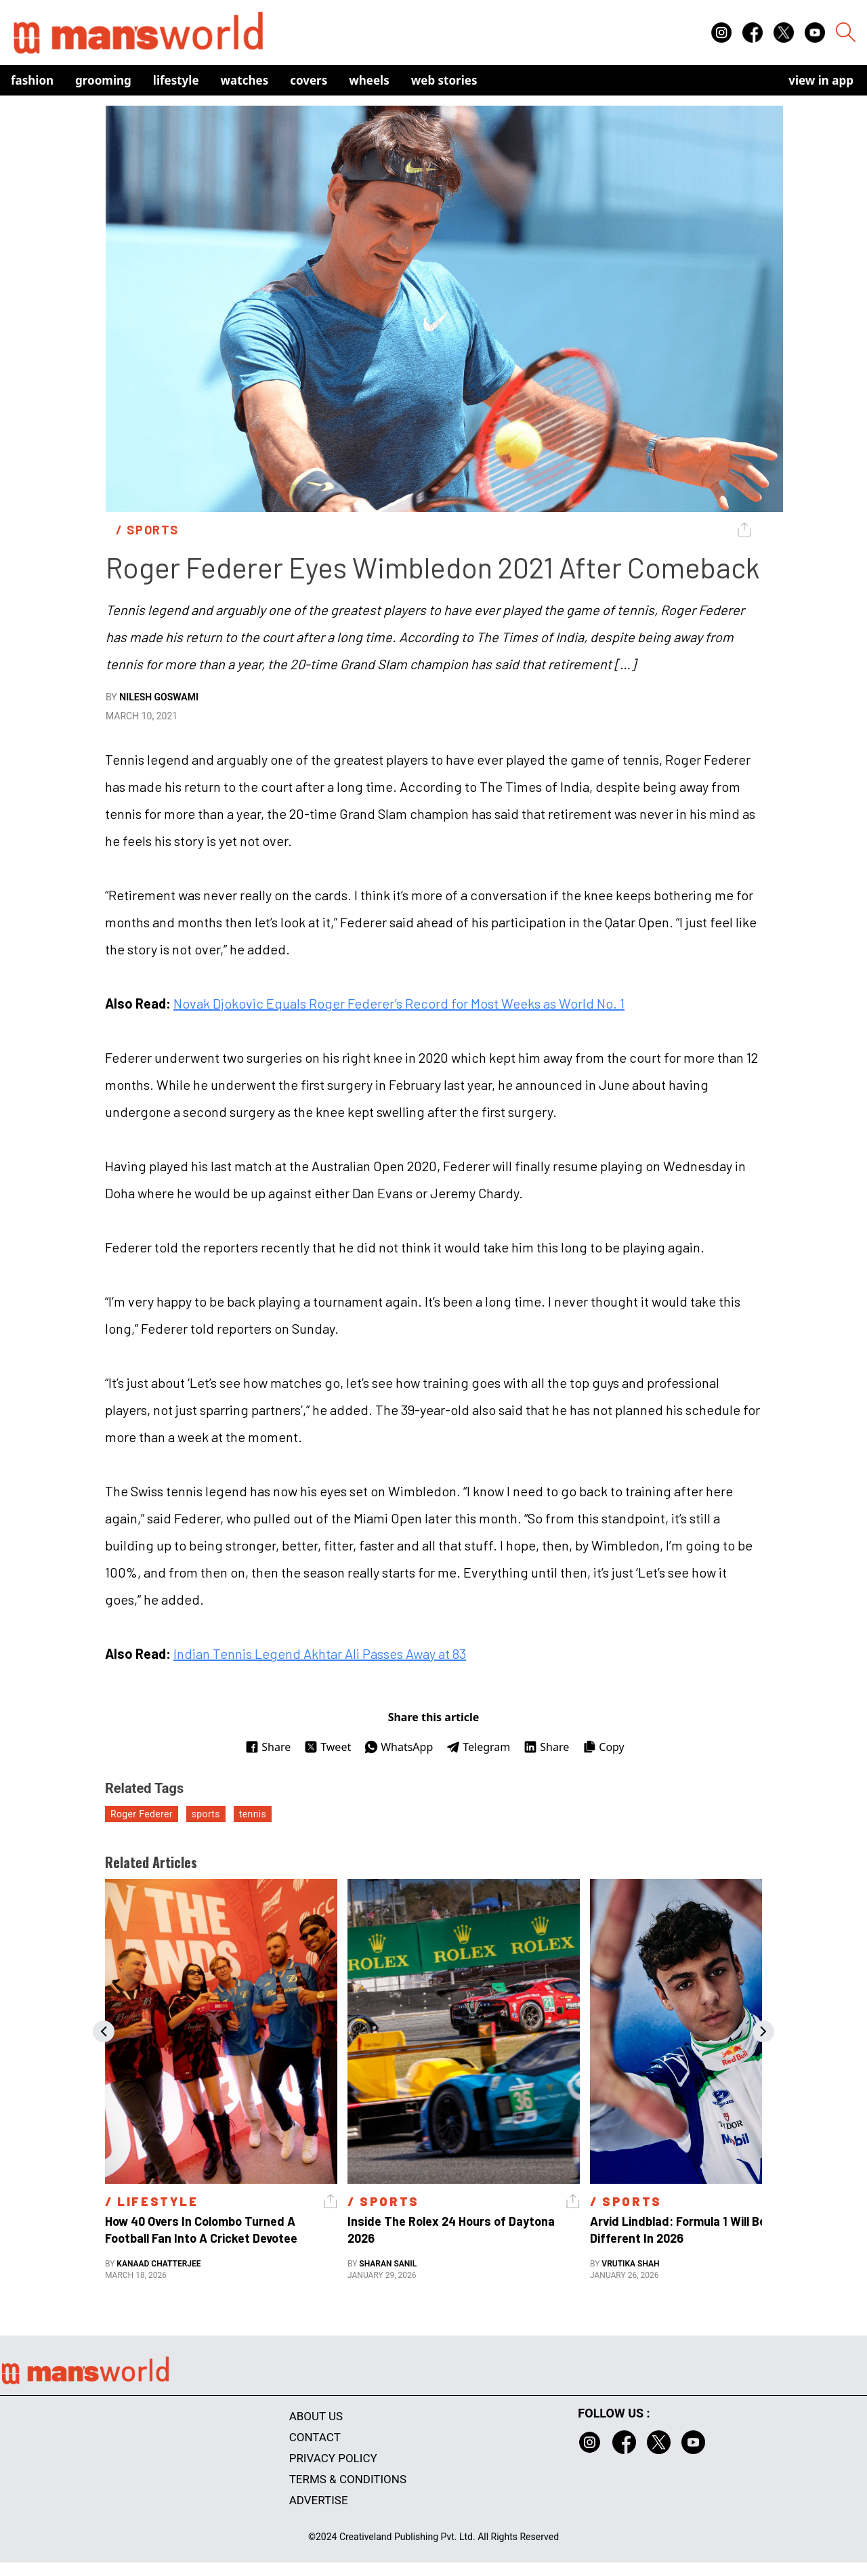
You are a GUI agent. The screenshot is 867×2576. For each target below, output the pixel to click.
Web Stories (444, 80)
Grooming (103, 80)
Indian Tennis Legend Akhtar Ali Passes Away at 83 (319, 1653)
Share (268, 1746)
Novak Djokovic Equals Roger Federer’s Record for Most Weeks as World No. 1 (399, 1003)
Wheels (369, 80)
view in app (820, 80)
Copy (603, 1746)
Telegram (478, 1746)
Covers (308, 80)
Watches (245, 80)
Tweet (327, 1746)
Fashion (32, 80)
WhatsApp (398, 1746)
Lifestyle (176, 80)
